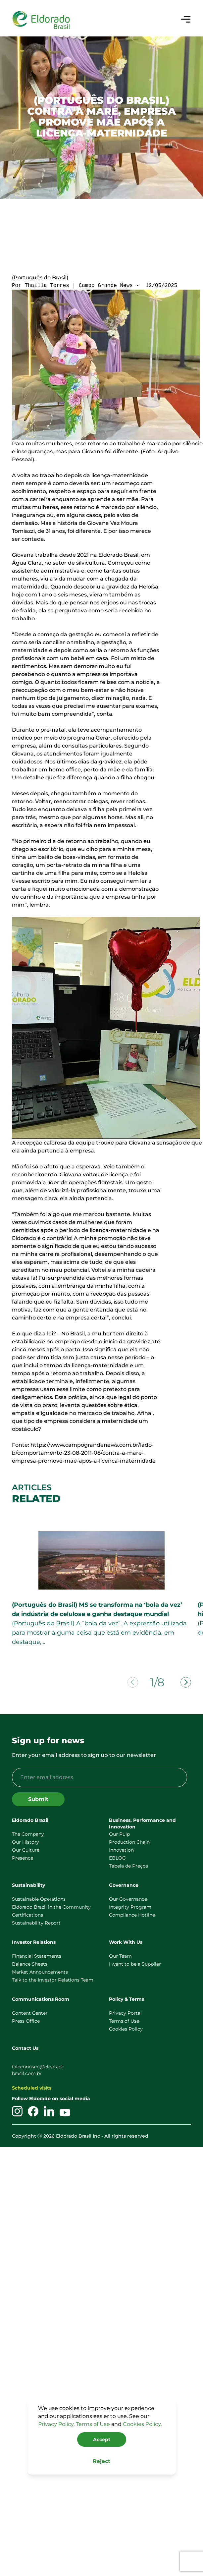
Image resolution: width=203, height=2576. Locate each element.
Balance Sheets (29, 1964)
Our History (25, 1842)
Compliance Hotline (132, 1915)
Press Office (26, 2021)
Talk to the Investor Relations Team (52, 1980)
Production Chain (129, 1842)
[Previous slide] (132, 1682)
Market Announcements (40, 1972)
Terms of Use (93, 2424)
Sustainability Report (36, 1923)
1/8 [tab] (157, 1682)
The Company (28, 1834)
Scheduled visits (31, 2088)
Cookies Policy (142, 2424)
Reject (101, 2461)
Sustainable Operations (39, 1899)
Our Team (120, 1956)
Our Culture (25, 1850)
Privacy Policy (56, 2424)
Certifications (27, 1915)
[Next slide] (185, 1682)
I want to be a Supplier (135, 1964)
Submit (38, 1799)
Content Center (30, 2013)
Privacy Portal (125, 2013)
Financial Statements (36, 1956)
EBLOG (117, 1858)
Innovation (121, 1850)
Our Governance (128, 1899)
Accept (101, 2439)
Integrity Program (130, 1907)
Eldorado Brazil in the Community (51, 1907)
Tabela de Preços (128, 1866)
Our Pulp (119, 1834)
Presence (22, 1858)
